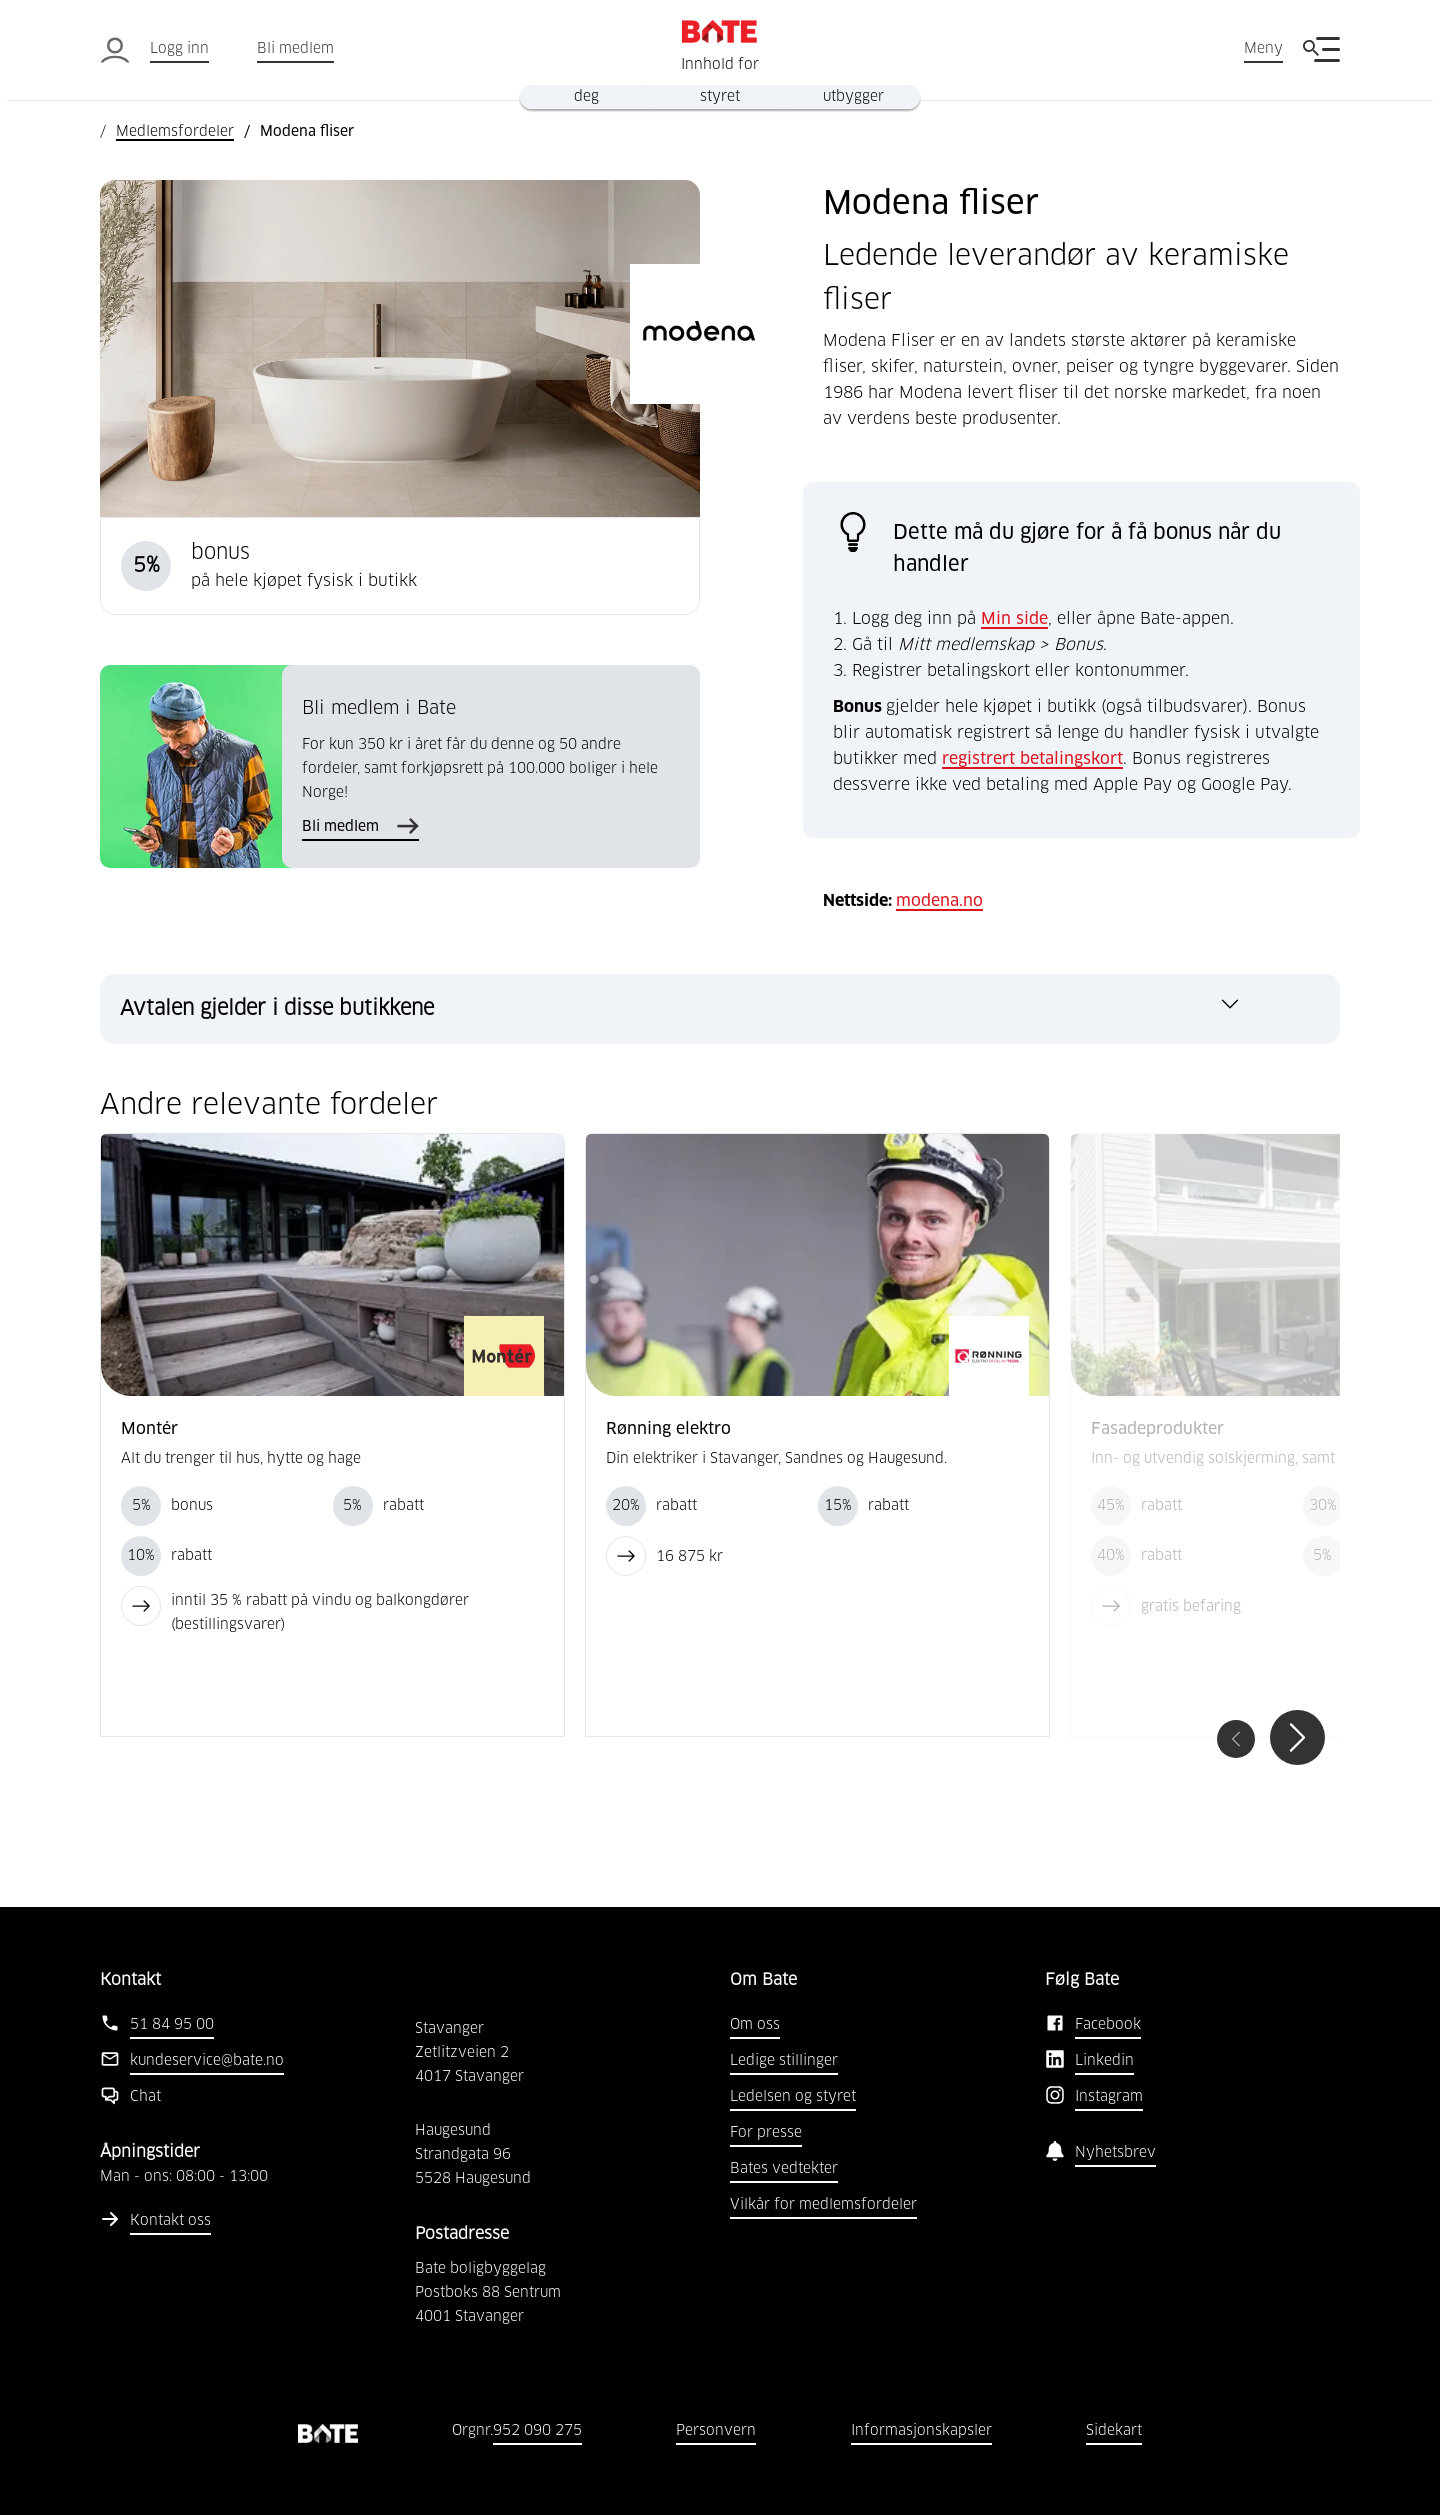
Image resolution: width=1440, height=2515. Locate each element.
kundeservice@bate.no (207, 2061)
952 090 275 (537, 2431)
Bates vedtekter (784, 2169)
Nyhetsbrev (1115, 2153)
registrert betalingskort (1032, 759)
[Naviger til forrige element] (1236, 1739)
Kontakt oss (170, 2221)
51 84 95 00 (172, 2025)
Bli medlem (295, 49)
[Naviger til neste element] (1297, 1737)
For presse (766, 2133)
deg (586, 97)
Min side (1014, 619)
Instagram (1109, 2097)
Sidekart (1114, 2431)
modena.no (939, 901)
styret (720, 97)
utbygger (853, 97)
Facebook (1108, 2025)
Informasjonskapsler (921, 2431)
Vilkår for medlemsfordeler (823, 2205)
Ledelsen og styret (793, 2097)
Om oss (755, 2025)
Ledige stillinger (784, 2061)
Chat (145, 2097)
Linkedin (1104, 2061)
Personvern (716, 2431)
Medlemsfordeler (175, 132)
